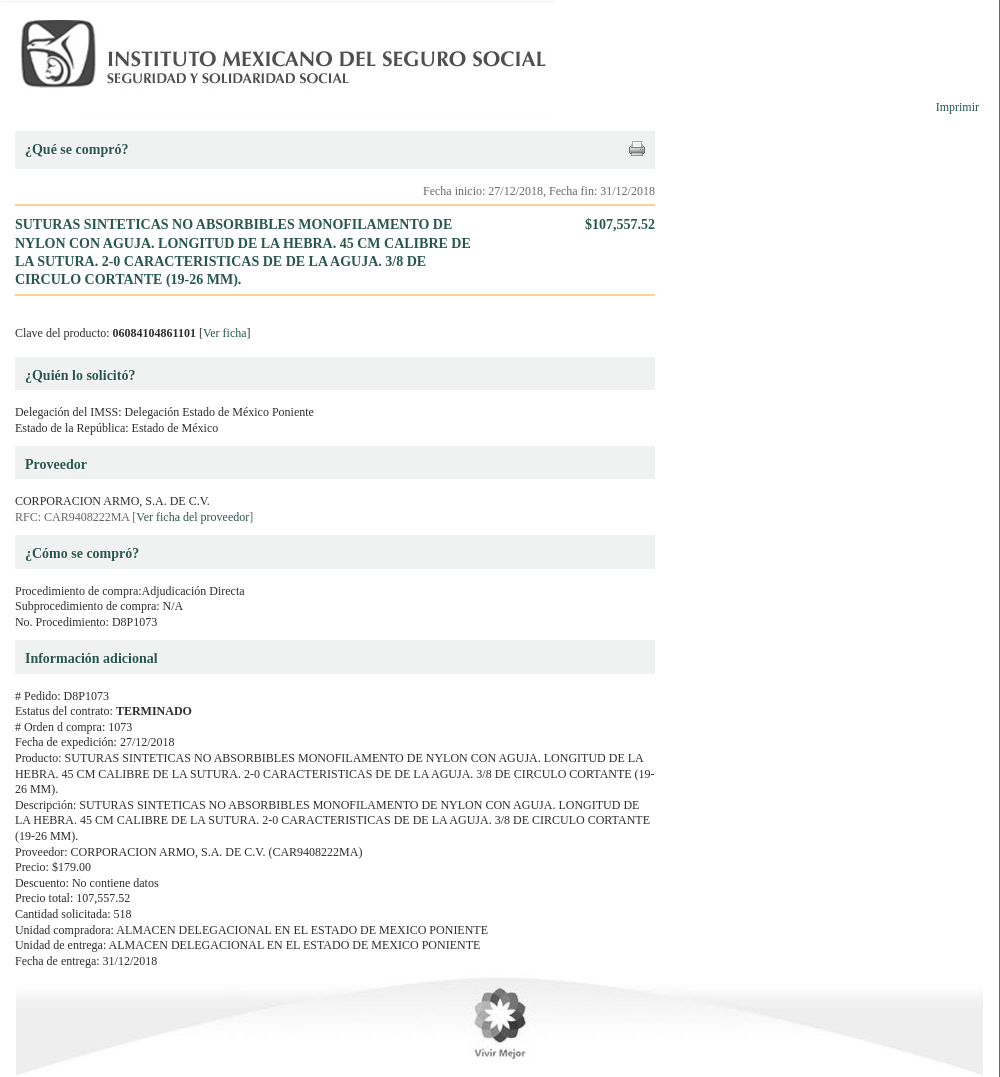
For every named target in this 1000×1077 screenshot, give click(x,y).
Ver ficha (225, 333)
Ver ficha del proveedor (192, 517)
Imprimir (957, 107)
